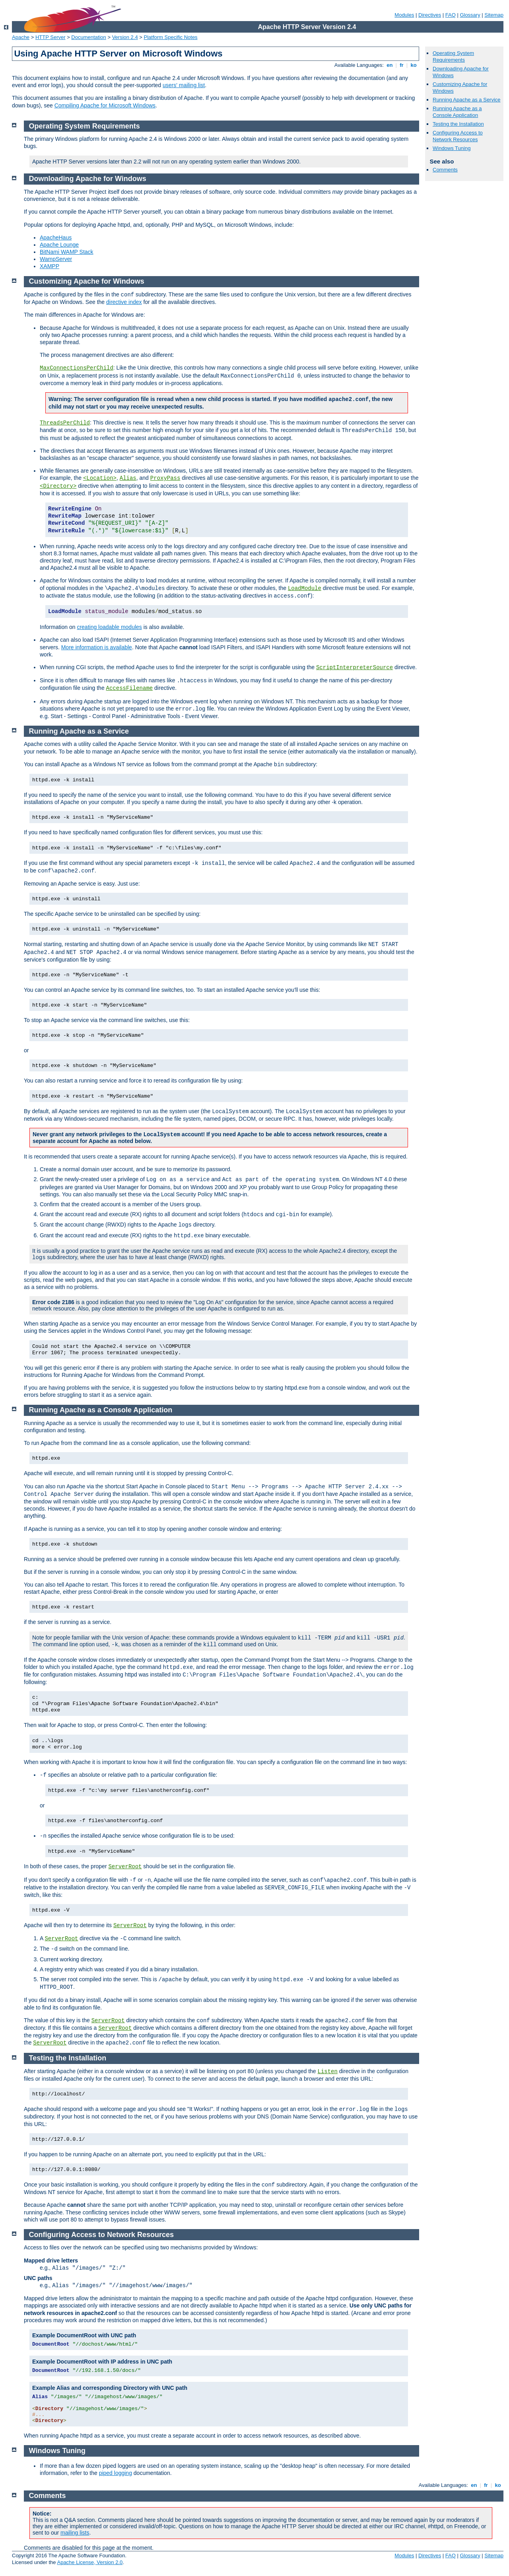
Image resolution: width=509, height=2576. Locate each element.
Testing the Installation (458, 124)
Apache (20, 37)
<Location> (100, 478)
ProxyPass (165, 478)
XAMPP (49, 266)
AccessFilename (129, 688)
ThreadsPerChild (65, 423)
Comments (445, 170)
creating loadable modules (109, 627)
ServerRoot (125, 1866)
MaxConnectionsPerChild (76, 368)
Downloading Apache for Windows (87, 179)
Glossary (470, 15)
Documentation (88, 37)
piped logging (115, 2473)
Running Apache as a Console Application (457, 111)
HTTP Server (50, 37)
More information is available (96, 647)
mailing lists (74, 2532)
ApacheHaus (56, 237)
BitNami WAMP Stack (66, 252)
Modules (404, 15)
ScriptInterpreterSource (354, 667)
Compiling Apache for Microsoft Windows (104, 105)
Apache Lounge (59, 244)
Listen (328, 2071)
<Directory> (58, 486)
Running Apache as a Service (467, 100)
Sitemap (493, 15)
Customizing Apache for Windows (86, 281)
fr (401, 65)
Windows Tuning (451, 148)
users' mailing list (184, 85)
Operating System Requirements (453, 56)
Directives (429, 15)
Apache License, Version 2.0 (89, 2562)
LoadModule (304, 588)
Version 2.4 (125, 37)
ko (413, 65)
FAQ (450, 15)
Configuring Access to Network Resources (458, 136)
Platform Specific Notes (171, 37)
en (389, 65)
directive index (124, 302)
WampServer (56, 259)
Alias (128, 478)
